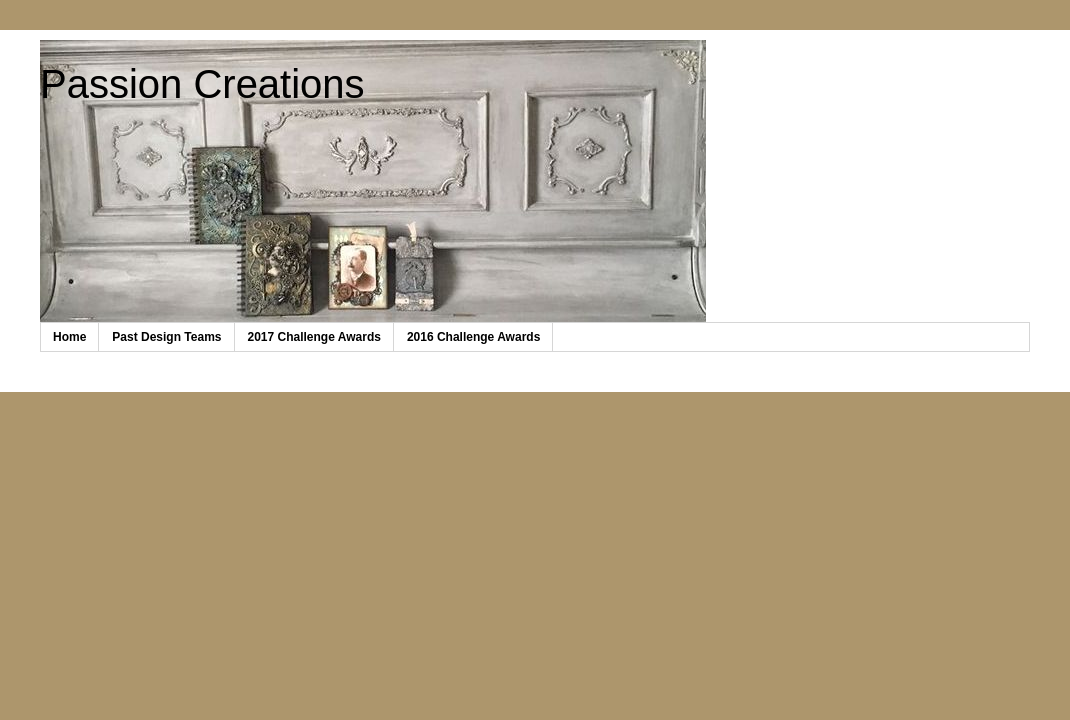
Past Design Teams (166, 337)
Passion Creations (202, 84)
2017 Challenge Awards (314, 337)
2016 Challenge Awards (473, 337)
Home (69, 337)
